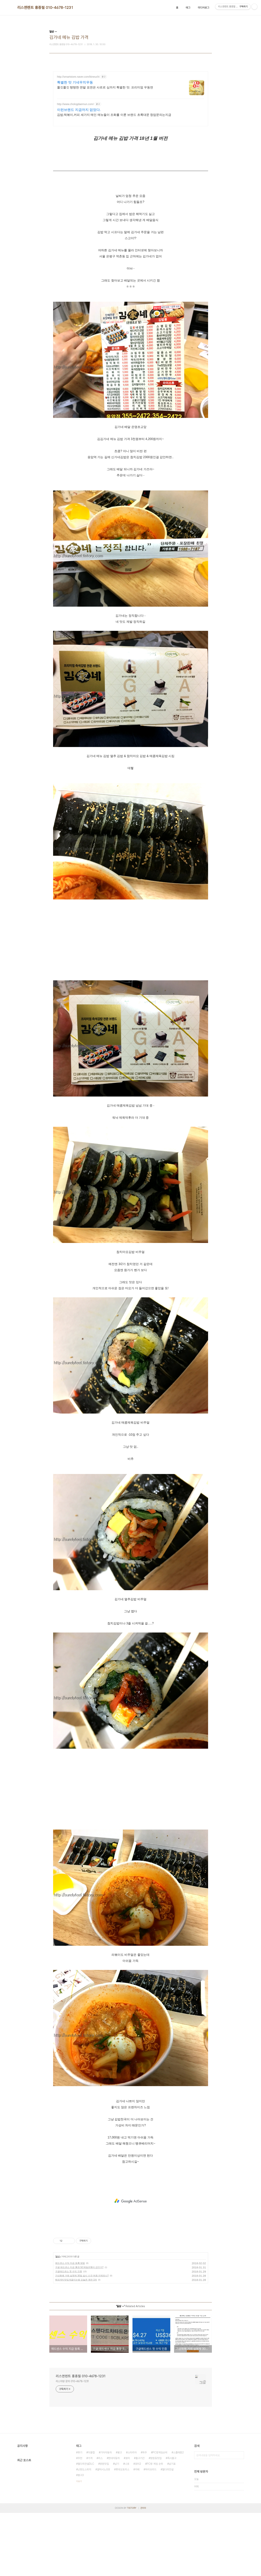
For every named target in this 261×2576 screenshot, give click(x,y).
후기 (80, 2452)
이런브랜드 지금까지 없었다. (79, 110)
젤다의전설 (167, 2469)
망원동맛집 (156, 2458)
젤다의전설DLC (86, 2463)
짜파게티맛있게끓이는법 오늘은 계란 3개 (76, 2279)
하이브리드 (150, 2469)
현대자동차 (114, 2458)
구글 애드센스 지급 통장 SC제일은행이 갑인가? (79, 2267)
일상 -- (58, 2256)
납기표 (172, 2463)
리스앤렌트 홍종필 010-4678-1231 (45, 7)
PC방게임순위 (160, 2452)
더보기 (79, 2481)
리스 (100, 2458)
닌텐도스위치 (84, 2469)
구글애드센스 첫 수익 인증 (68, 2271)
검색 (240, 2455)
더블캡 (91, 2452)
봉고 (119, 2452)
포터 (127, 2458)
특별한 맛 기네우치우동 (75, 82)
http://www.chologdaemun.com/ (75, 104)
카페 (137, 2469)
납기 (117, 2463)
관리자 (143, 2508)
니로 (127, 2463)
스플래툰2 (178, 2452)
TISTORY (131, 2508)
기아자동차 (106, 2452)
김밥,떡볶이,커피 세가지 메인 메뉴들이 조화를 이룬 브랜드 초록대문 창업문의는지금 (114, 114)
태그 (188, 7)
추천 (80, 2458)
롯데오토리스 (122, 2469)
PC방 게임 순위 (155, 2463)
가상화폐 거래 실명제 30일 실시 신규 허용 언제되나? (82, 2275)
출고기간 (140, 2458)
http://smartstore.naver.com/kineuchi (78, 76)
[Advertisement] (130, 941)
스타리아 (132, 2452)
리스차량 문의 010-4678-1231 (72, 2381)
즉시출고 (171, 2458)
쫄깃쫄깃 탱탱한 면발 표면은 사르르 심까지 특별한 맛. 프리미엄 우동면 (105, 87)
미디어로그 (203, 7)
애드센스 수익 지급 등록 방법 (70, 2263)
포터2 (138, 2463)
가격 (90, 2458)
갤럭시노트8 (103, 2469)
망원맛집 (104, 2463)
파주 (144, 2452)
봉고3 (81, 2475)
